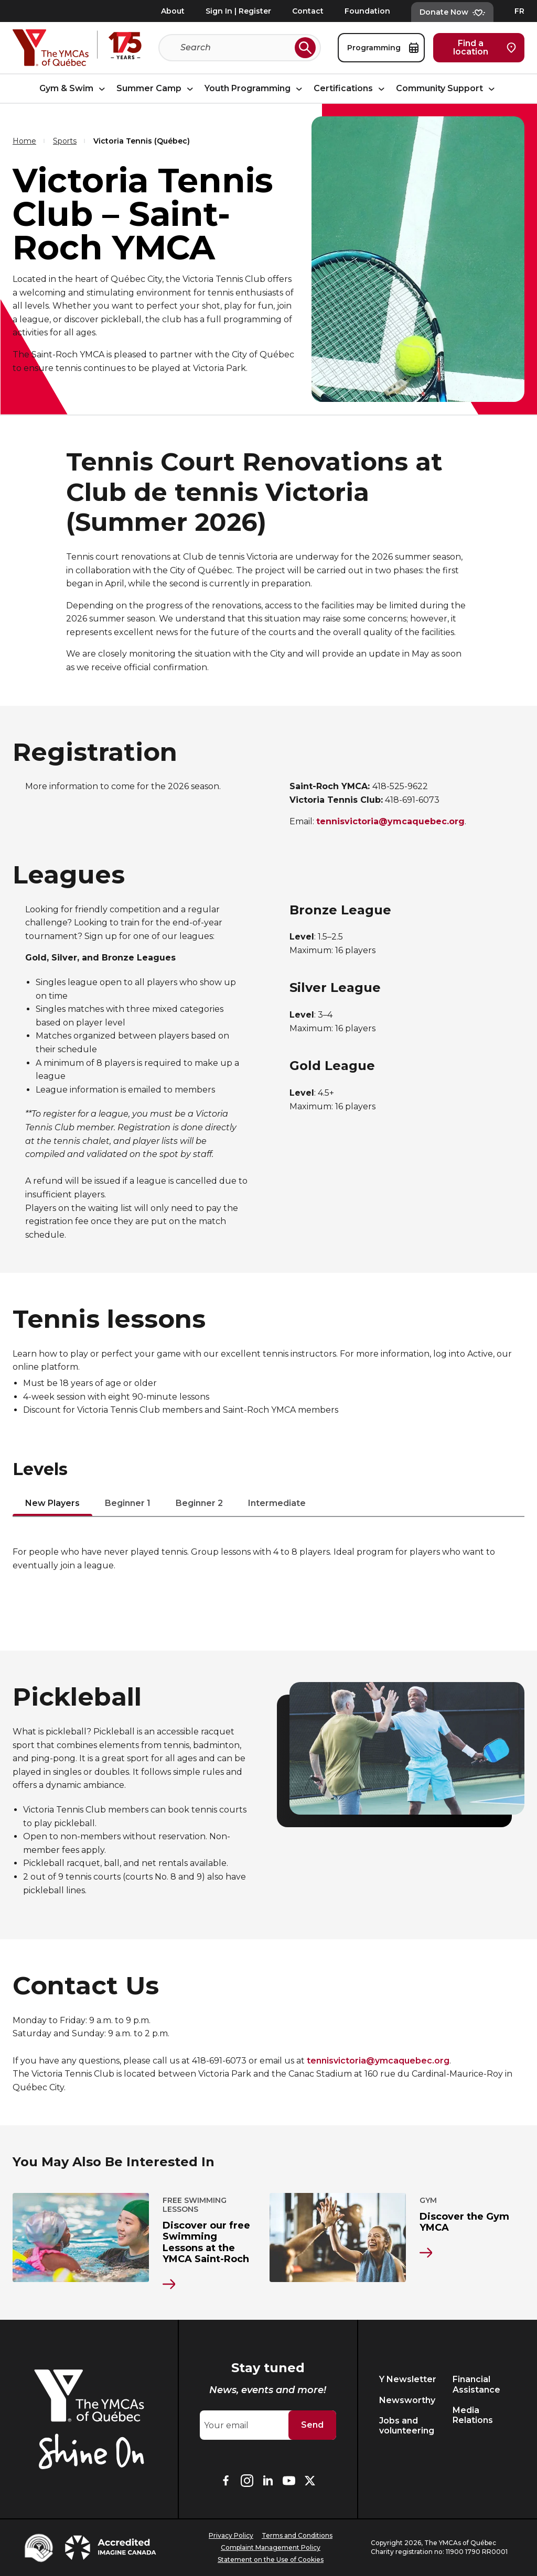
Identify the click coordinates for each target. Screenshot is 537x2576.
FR (519, 11)
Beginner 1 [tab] (128, 1503)
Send (312, 2425)
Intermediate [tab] (277, 1503)
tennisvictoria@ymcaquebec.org (378, 2061)
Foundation (367, 11)
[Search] (235, 47)
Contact (308, 11)
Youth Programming (255, 88)
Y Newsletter (407, 2379)
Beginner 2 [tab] (199, 1503)
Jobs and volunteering (406, 2426)
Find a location (484, 47)
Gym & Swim (73, 88)
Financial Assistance (476, 2384)
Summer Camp (156, 88)
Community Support (447, 88)
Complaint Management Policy (270, 2547)
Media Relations (473, 2415)
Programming (382, 47)
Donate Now (452, 12)
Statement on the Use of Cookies (271, 2559)
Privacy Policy (231, 2535)
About (173, 11)
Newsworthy (407, 2400)
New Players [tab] (52, 1503)
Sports (65, 141)
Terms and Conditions (297, 2535)
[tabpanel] (268, 1558)
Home (24, 141)
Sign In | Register (238, 11)
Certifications (351, 88)
